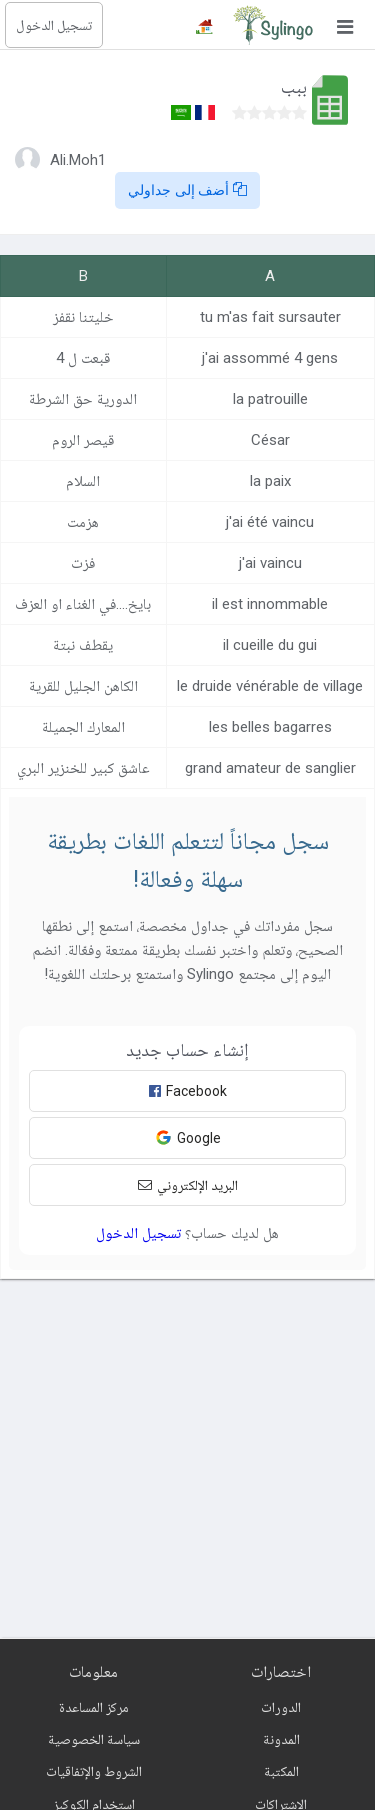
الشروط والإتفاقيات (94, 1771)
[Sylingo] (273, 25)
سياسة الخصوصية (94, 1739)
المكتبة (281, 1771)
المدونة (281, 1739)
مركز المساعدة (94, 1707)
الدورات (281, 1707)
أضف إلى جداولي (188, 190)
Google (188, 1137)
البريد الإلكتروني (188, 1185)
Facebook (188, 1091)
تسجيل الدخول (54, 25)
